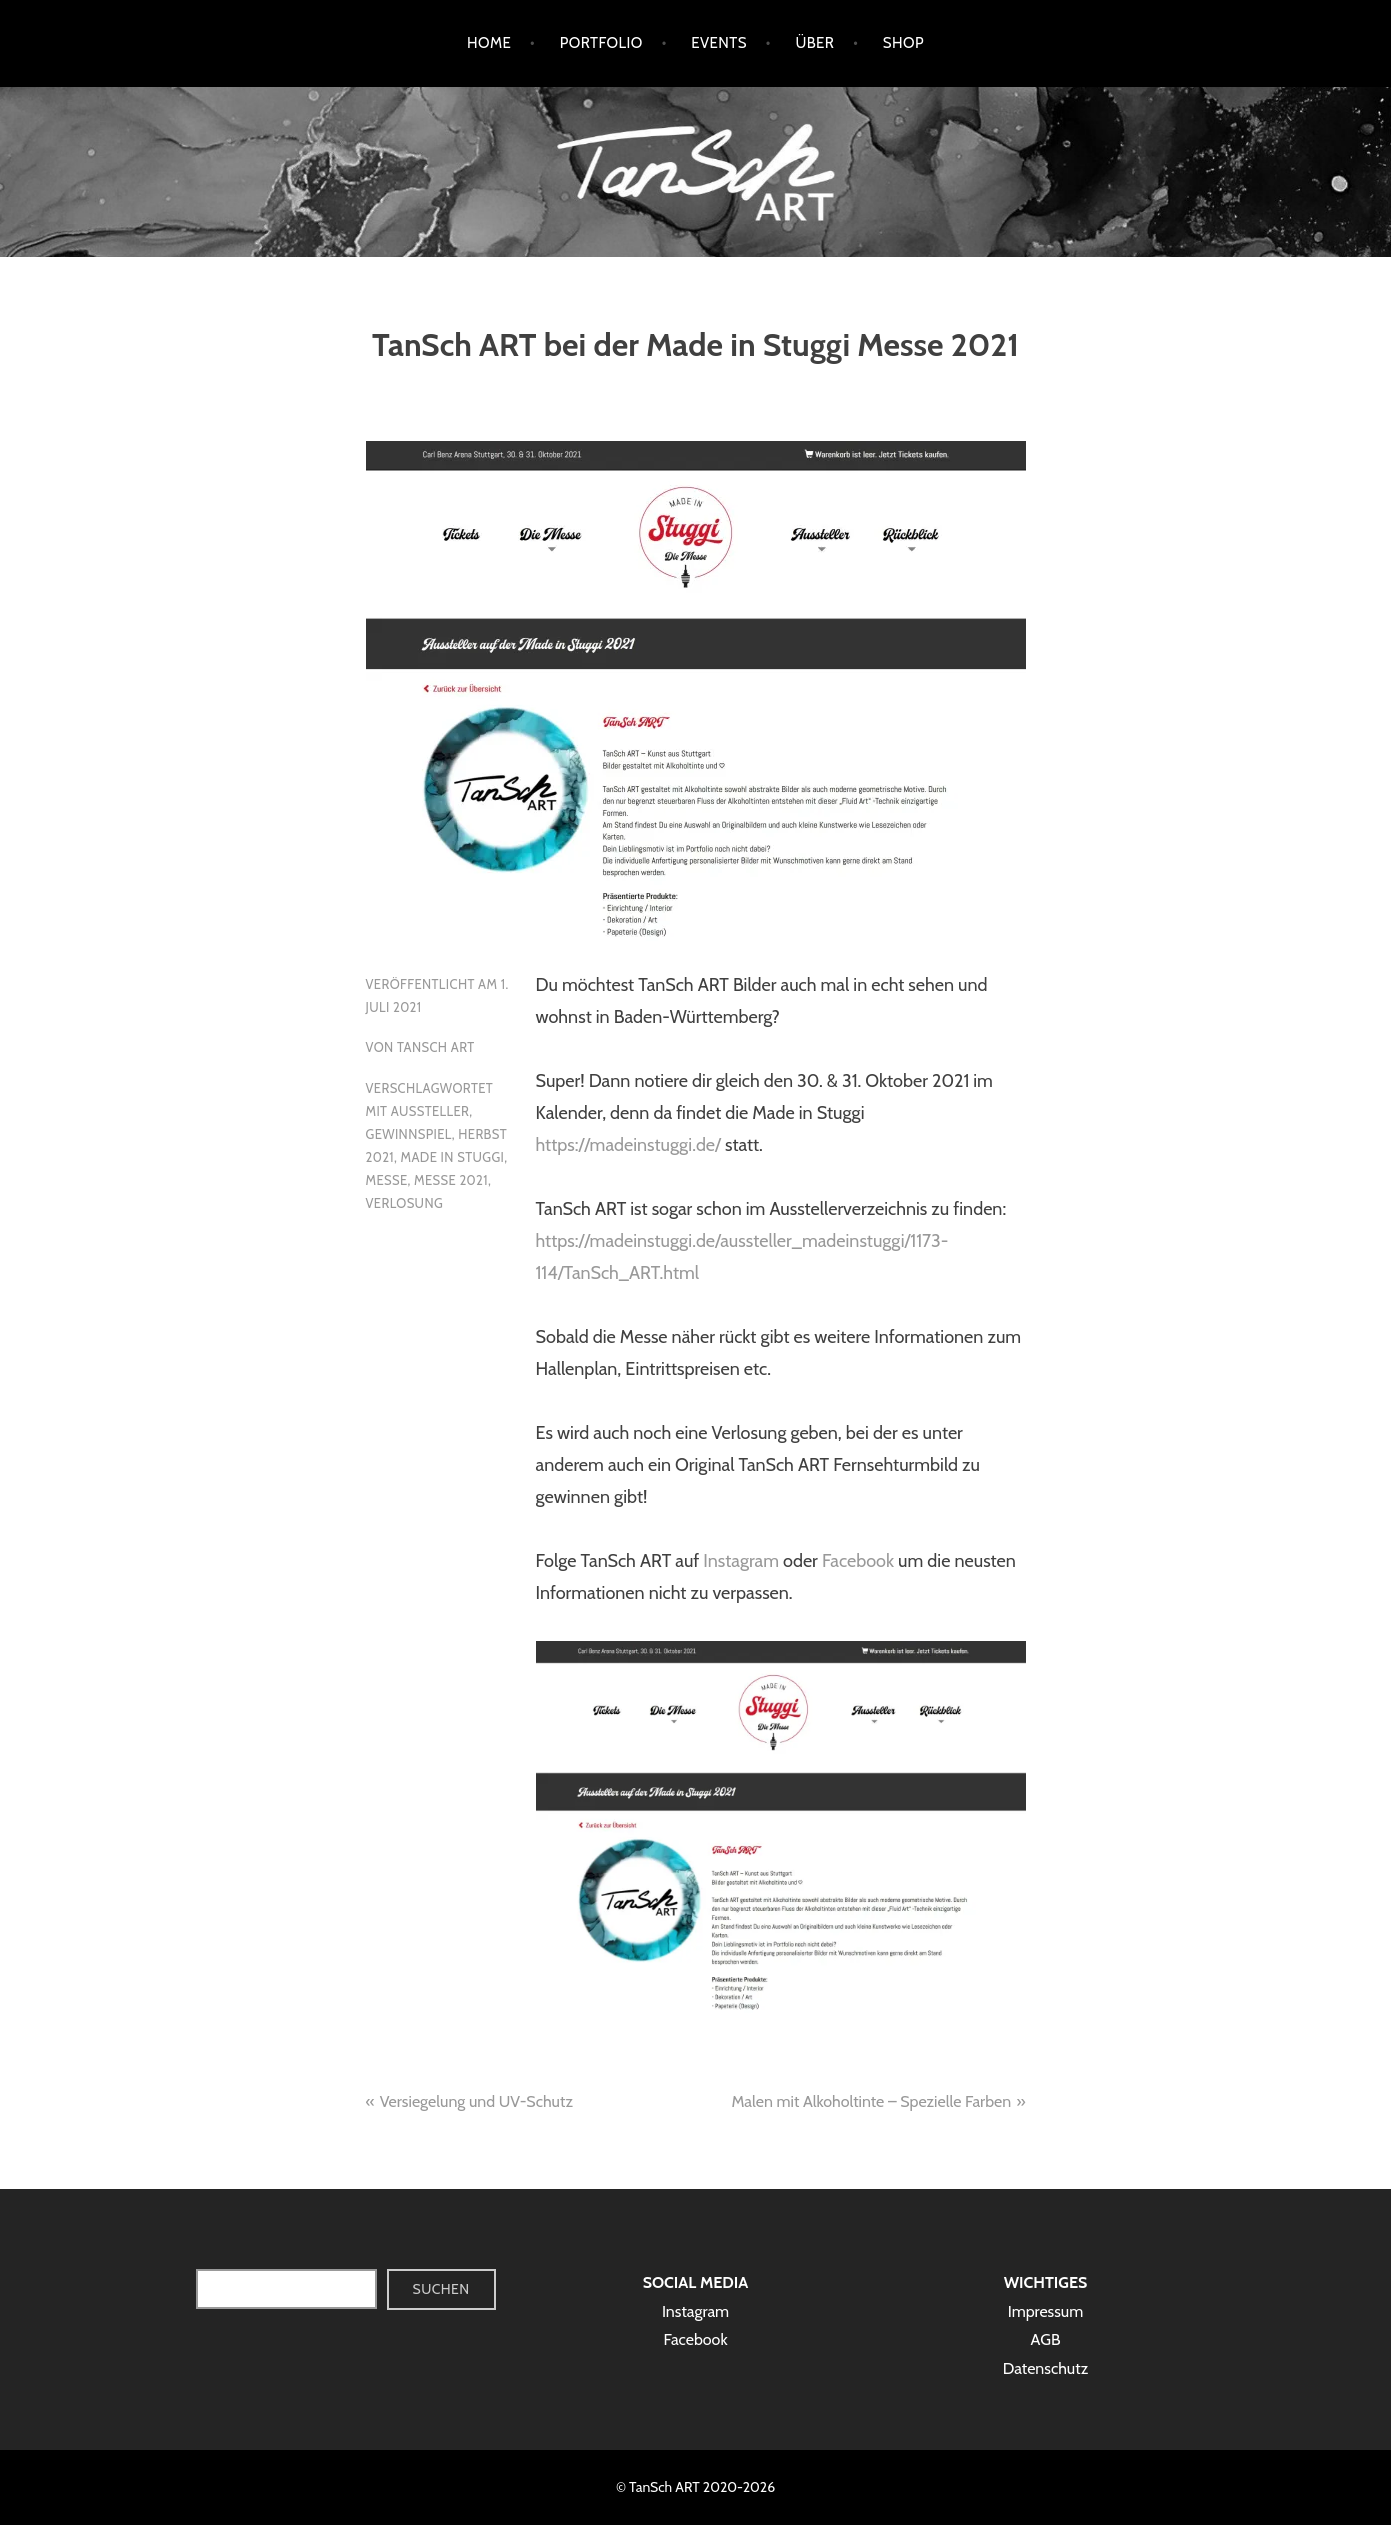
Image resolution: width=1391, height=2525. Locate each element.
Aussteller (430, 1111)
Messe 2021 (451, 1180)
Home (489, 43)
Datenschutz (1045, 2368)
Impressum (1046, 2311)
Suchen (441, 2289)
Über (814, 43)
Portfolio (601, 43)
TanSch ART (436, 1047)
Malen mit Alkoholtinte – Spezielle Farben (871, 2101)
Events (719, 43)
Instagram (741, 1561)
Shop (903, 43)
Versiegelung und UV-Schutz (476, 2101)
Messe (387, 1180)
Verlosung (405, 1203)
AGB (1046, 2339)
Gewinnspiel (409, 1134)
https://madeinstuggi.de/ (628, 1145)
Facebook (858, 1561)
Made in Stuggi (453, 1157)
